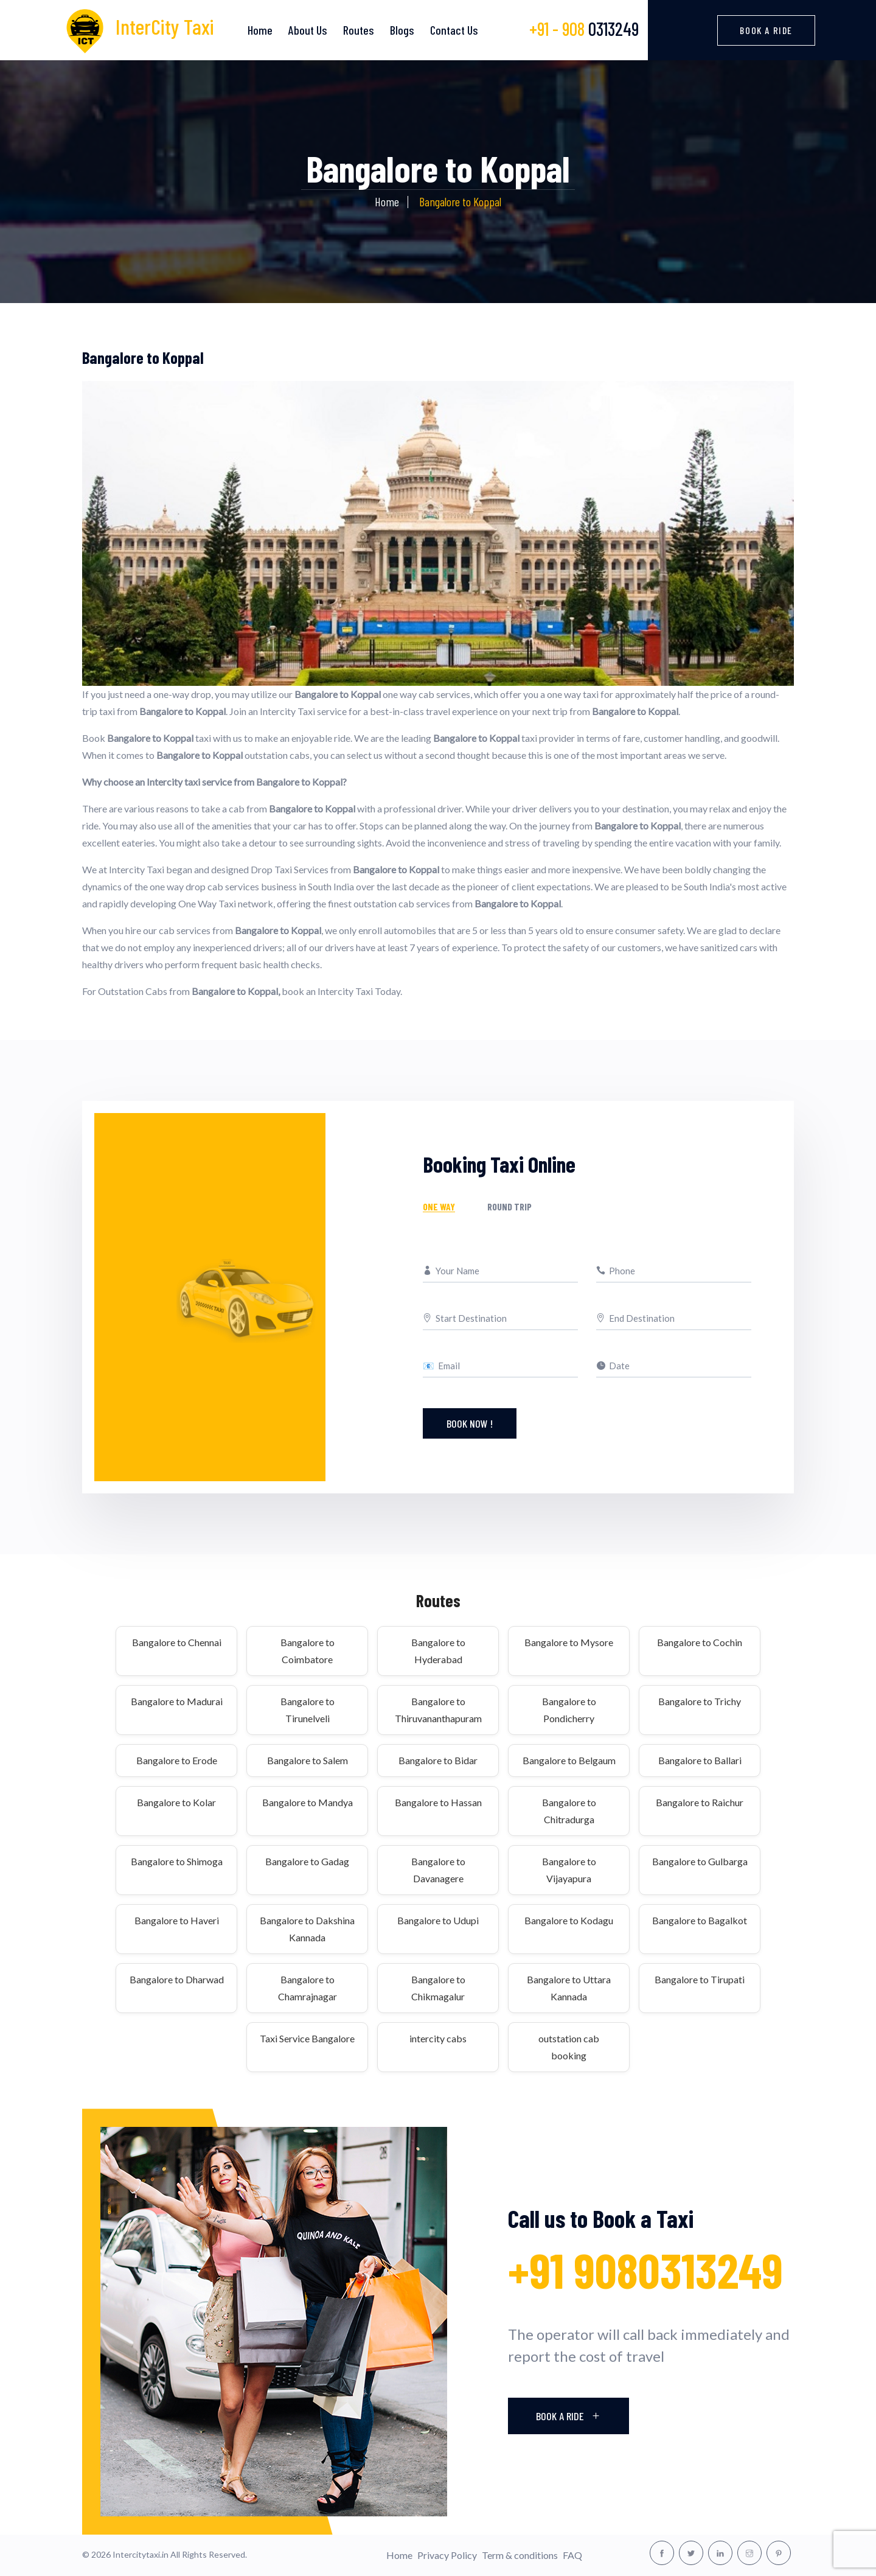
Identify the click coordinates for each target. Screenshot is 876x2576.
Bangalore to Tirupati (700, 1979)
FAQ (572, 2555)
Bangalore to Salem (307, 1760)
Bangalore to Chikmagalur (438, 1988)
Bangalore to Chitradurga (569, 1810)
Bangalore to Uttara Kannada (569, 1988)
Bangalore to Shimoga (177, 1861)
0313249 (584, 29)
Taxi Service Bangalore (307, 2038)
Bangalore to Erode (176, 1760)
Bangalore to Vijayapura (569, 1869)
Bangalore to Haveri (176, 1920)
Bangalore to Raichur (699, 1802)
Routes (358, 30)
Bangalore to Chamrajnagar (307, 1988)
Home (260, 30)
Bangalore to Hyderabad (438, 1650)
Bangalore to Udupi (438, 1920)
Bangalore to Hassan (438, 1802)
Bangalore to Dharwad (177, 1979)
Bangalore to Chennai (176, 1642)
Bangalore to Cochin (699, 1642)
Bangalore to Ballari (700, 1760)
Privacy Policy (447, 2555)
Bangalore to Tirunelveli (307, 1709)
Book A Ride (568, 2416)
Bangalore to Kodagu (568, 1920)
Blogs (402, 30)
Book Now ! (470, 1423)
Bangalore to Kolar (176, 1802)
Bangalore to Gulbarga (700, 1861)
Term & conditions (520, 2555)
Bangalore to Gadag (307, 1861)
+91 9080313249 (645, 2269)
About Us (307, 30)
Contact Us (454, 30)
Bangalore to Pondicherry (569, 1709)
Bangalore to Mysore (568, 1642)
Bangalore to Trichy (699, 1701)
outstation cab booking (568, 2047)
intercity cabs (438, 2038)
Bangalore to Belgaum (569, 1760)
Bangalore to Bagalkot (699, 1920)
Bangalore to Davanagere (438, 1869)
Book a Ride (766, 30)
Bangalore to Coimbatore (307, 1650)
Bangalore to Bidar (438, 1760)
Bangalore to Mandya (307, 1802)
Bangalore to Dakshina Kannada (307, 1929)
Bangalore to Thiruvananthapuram (438, 1709)
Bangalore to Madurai (177, 1701)
